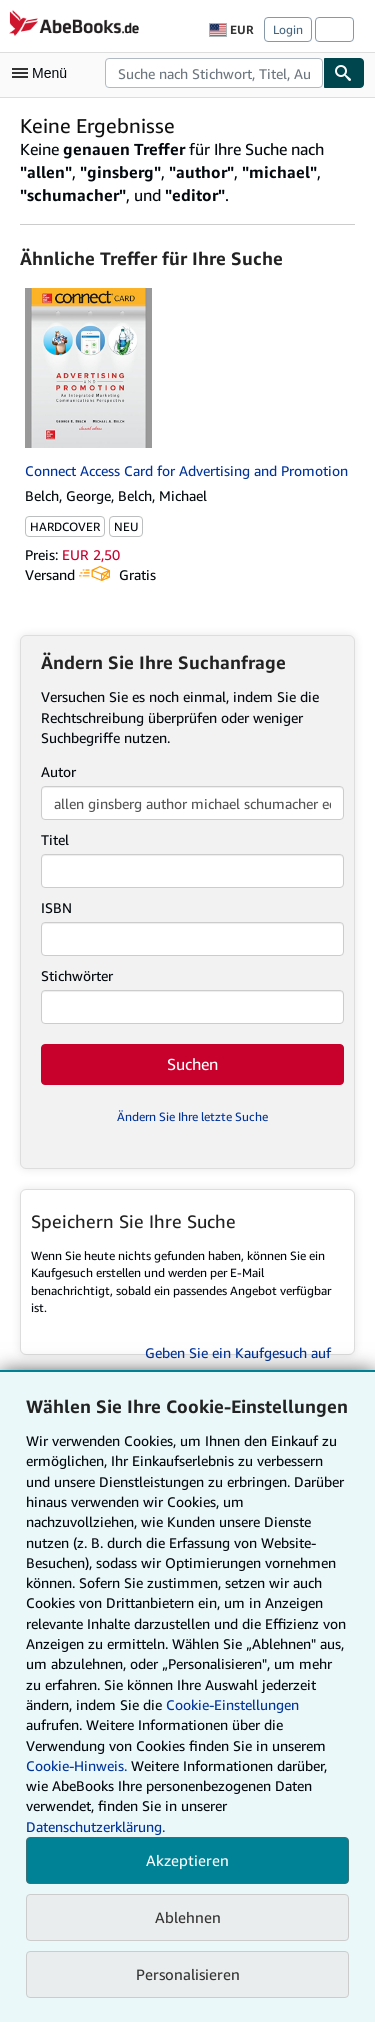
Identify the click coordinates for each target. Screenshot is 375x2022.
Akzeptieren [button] (187, 1860)
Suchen (192, 1064)
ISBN (56, 907)
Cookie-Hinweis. (76, 1765)
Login (288, 29)
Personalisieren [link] (188, 1974)
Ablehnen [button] (188, 1917)
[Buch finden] (344, 73)
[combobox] (214, 73)
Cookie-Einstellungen (232, 1704)
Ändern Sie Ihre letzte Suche (192, 1116)
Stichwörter (77, 975)
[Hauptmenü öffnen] (44, 73)
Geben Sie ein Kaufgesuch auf (238, 1352)
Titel (55, 839)
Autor (58, 771)
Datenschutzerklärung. (95, 1826)
